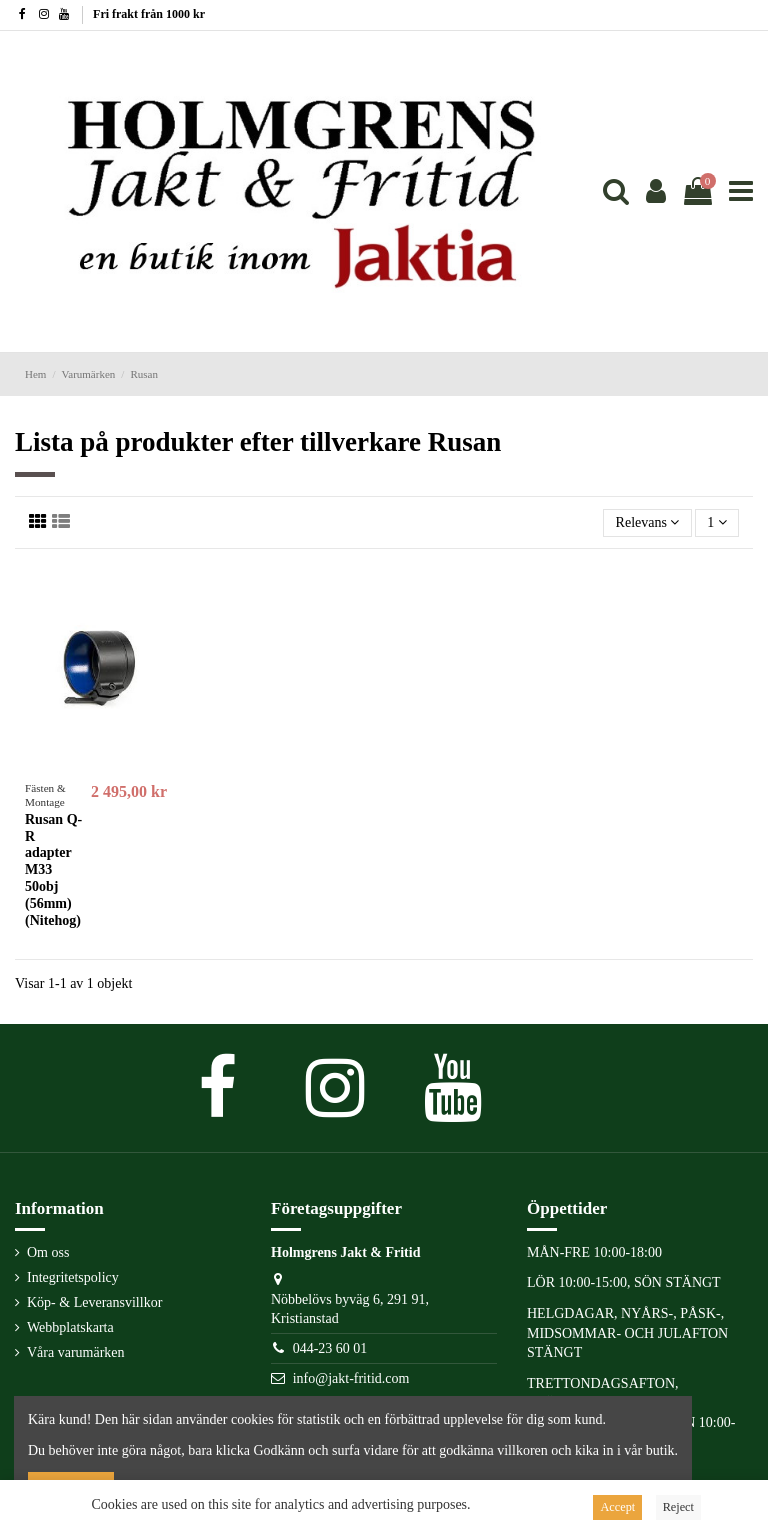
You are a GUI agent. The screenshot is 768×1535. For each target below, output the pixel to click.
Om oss (48, 1252)
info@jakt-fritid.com (351, 1378)
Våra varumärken (76, 1352)
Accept (617, 1507)
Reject (678, 1507)
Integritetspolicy (73, 1277)
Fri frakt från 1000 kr (149, 14)
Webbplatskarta (70, 1327)
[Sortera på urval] (647, 523)
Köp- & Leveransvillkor (94, 1302)
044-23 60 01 (330, 1348)
